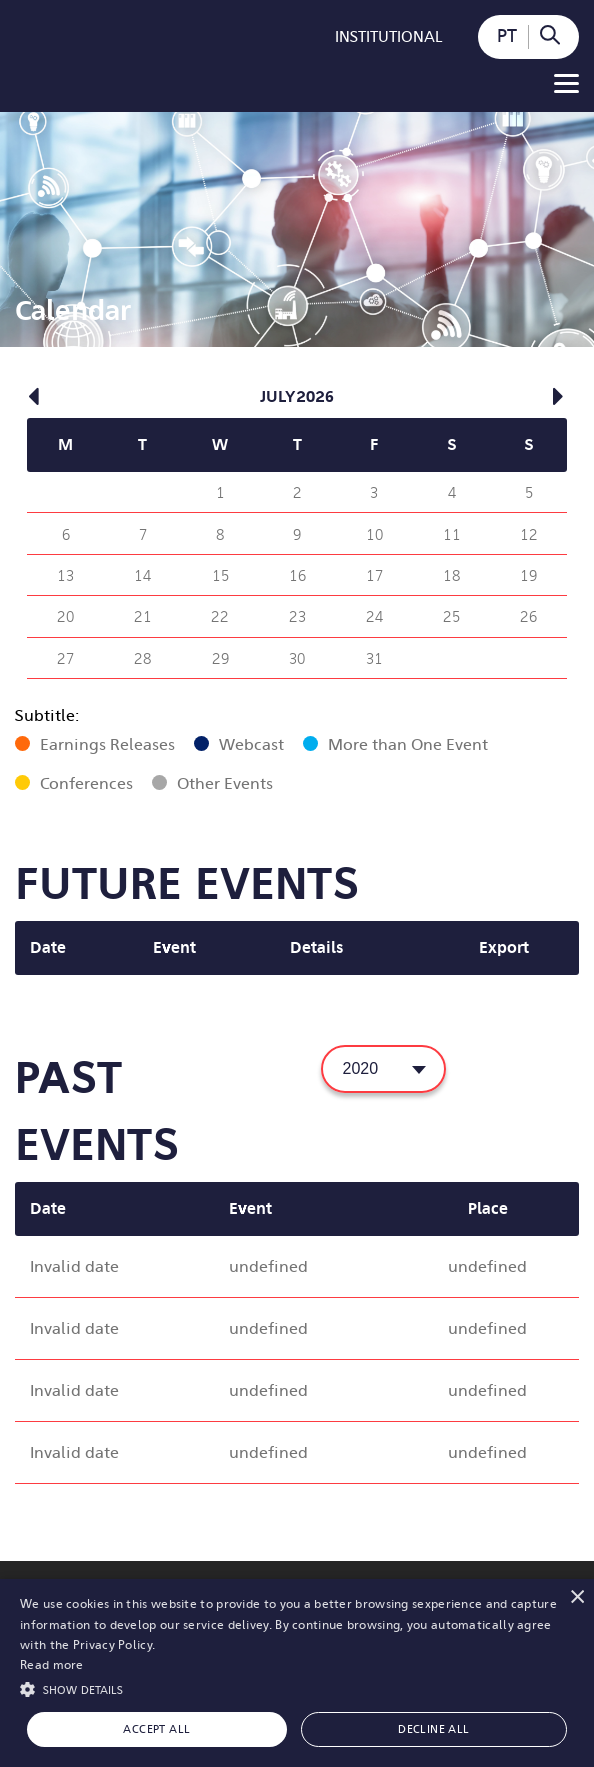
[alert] (297, 1673)
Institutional (389, 37)
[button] (297, 1688)
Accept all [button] (156, 1729)
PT (507, 36)
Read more (52, 1665)
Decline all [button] (433, 1729)
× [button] (576, 1596)
